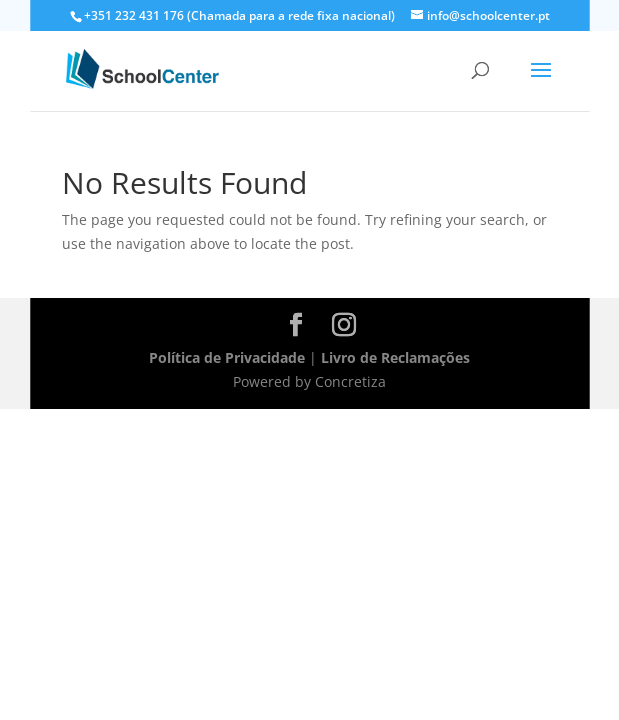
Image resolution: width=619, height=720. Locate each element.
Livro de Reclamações (395, 357)
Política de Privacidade (227, 357)
